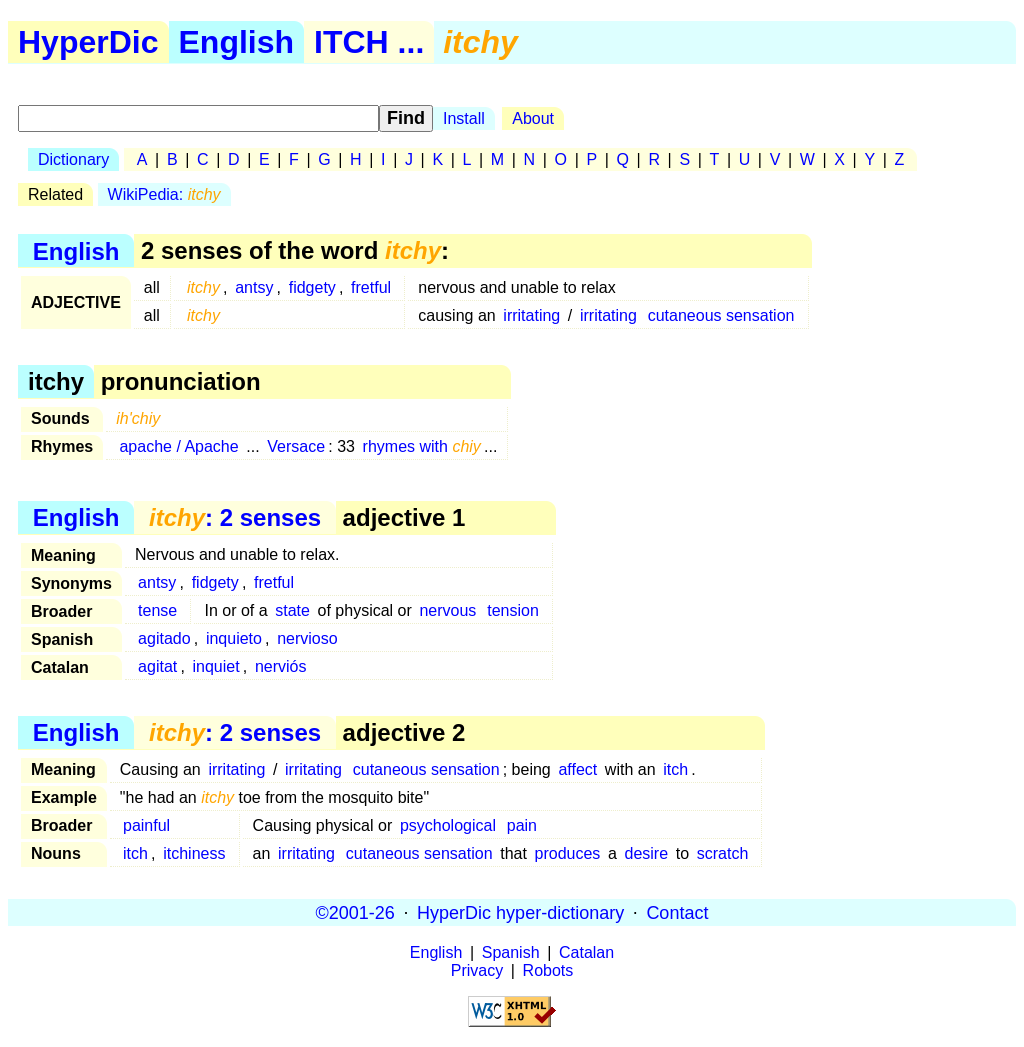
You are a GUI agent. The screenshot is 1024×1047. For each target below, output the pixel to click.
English (237, 42)
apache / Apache (178, 446)
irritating (531, 315)
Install (464, 118)
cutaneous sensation (721, 315)
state (292, 610)
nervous (447, 610)
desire (647, 853)
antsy (254, 287)
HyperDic (88, 42)
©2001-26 (355, 912)
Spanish (511, 952)
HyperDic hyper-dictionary (520, 912)
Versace (296, 446)
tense (157, 610)
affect (577, 769)
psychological (448, 825)
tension (513, 610)
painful (146, 825)
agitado (164, 638)
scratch (723, 853)
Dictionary (73, 159)
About (533, 118)
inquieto (234, 638)
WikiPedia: (164, 194)
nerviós (281, 666)
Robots (548, 970)
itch (675, 769)
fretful (371, 287)
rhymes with (422, 446)
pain (522, 825)
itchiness (194, 853)
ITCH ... (369, 42)
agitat (157, 666)
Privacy (477, 970)
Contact (677, 912)
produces (568, 853)
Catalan (586, 952)
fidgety (312, 287)
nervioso (307, 638)
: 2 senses (235, 517)
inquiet (216, 666)
